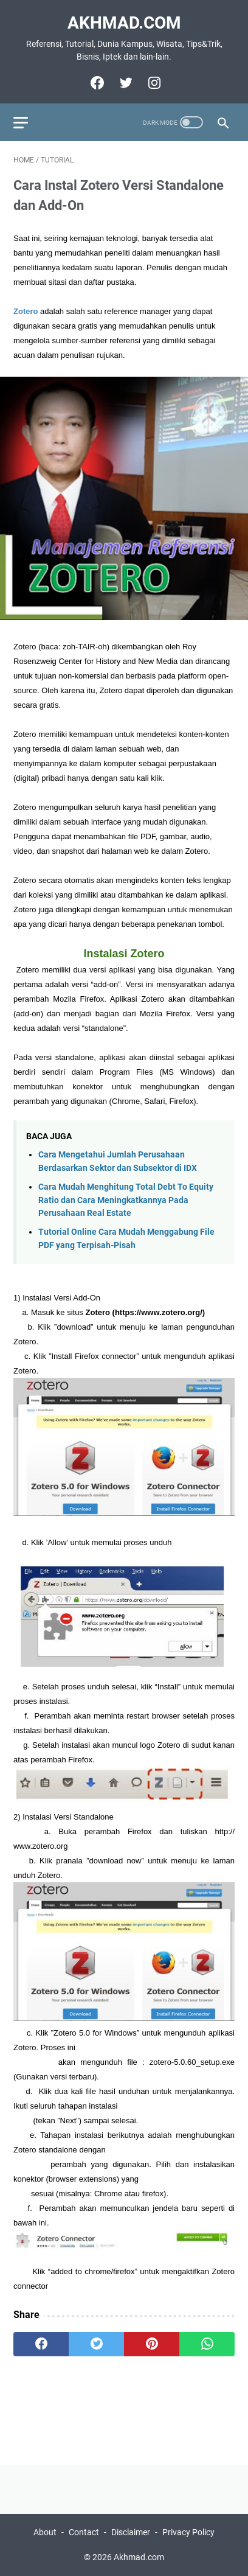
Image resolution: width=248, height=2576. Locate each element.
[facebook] (96, 82)
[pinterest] (151, 2344)
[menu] (28, 122)
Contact (84, 2532)
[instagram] (153, 82)
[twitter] (124, 82)
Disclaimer (130, 2532)
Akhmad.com (124, 23)
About (45, 2532)
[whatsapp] (207, 2344)
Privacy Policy (188, 2532)
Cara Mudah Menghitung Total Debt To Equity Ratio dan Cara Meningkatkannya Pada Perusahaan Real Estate (125, 1200)
